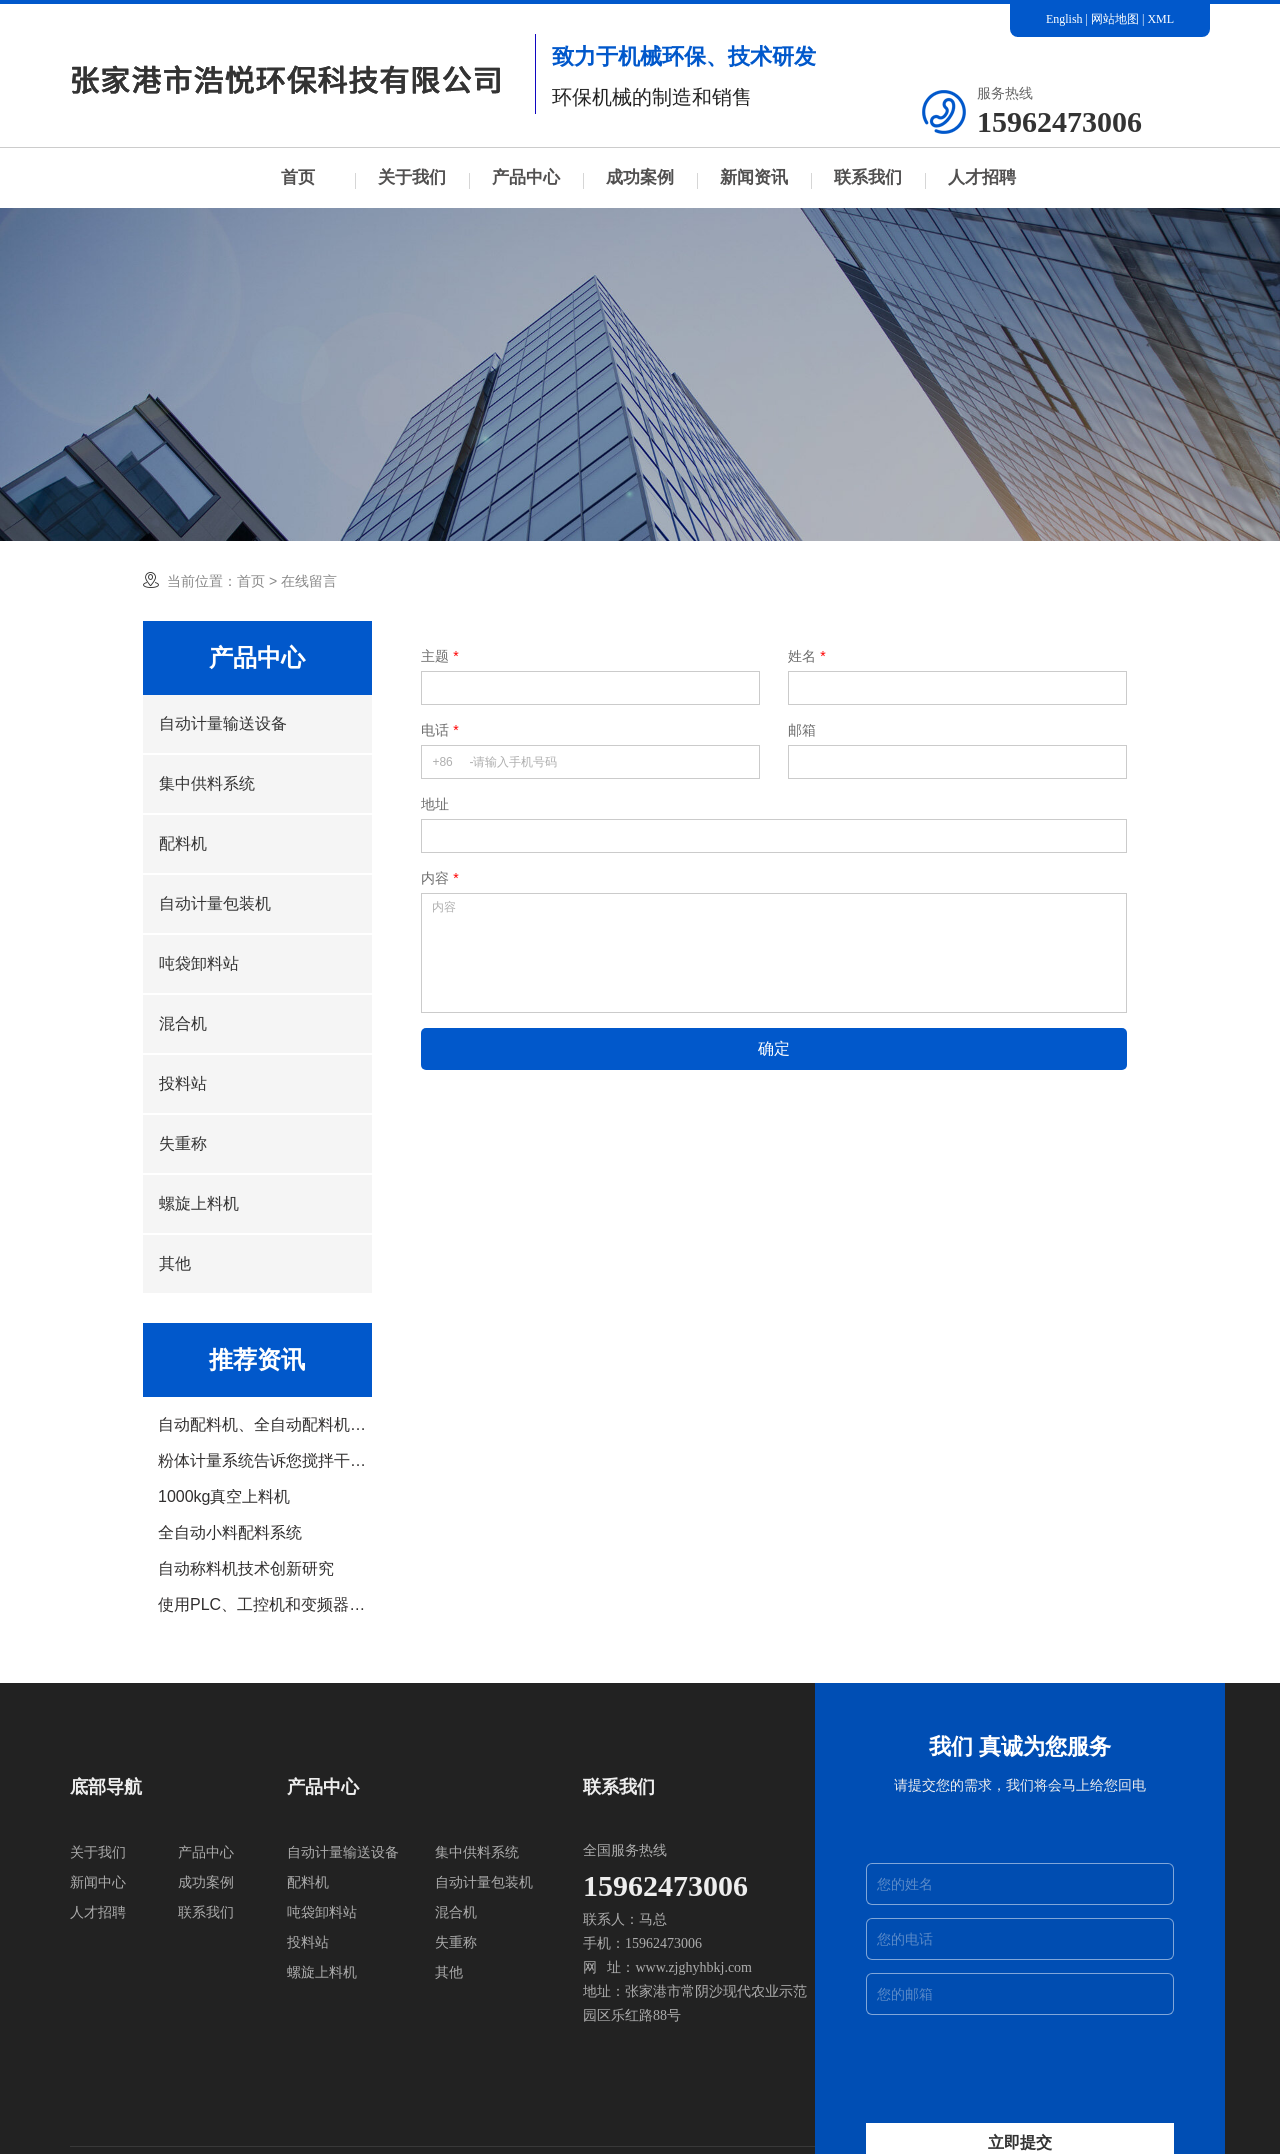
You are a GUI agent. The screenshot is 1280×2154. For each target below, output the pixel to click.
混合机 (183, 1023)
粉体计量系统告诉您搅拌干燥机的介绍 (265, 1461)
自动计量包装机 (215, 903)
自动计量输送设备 (223, 723)
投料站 (183, 1083)
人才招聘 (982, 177)
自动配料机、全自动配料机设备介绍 (265, 1425)
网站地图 (1115, 19)
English (1064, 19)
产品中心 (526, 177)
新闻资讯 (754, 177)
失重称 (183, 1143)
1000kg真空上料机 (224, 1497)
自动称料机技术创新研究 (246, 1569)
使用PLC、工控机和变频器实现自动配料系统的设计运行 (265, 1605)
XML (1160, 19)
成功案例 (640, 177)
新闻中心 (98, 1882)
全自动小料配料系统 (230, 1533)
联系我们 (868, 177)
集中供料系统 (207, 783)
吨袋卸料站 (199, 963)
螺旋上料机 (199, 1203)
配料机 (183, 843)
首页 (298, 177)
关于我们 (412, 177)
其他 (175, 1263)
